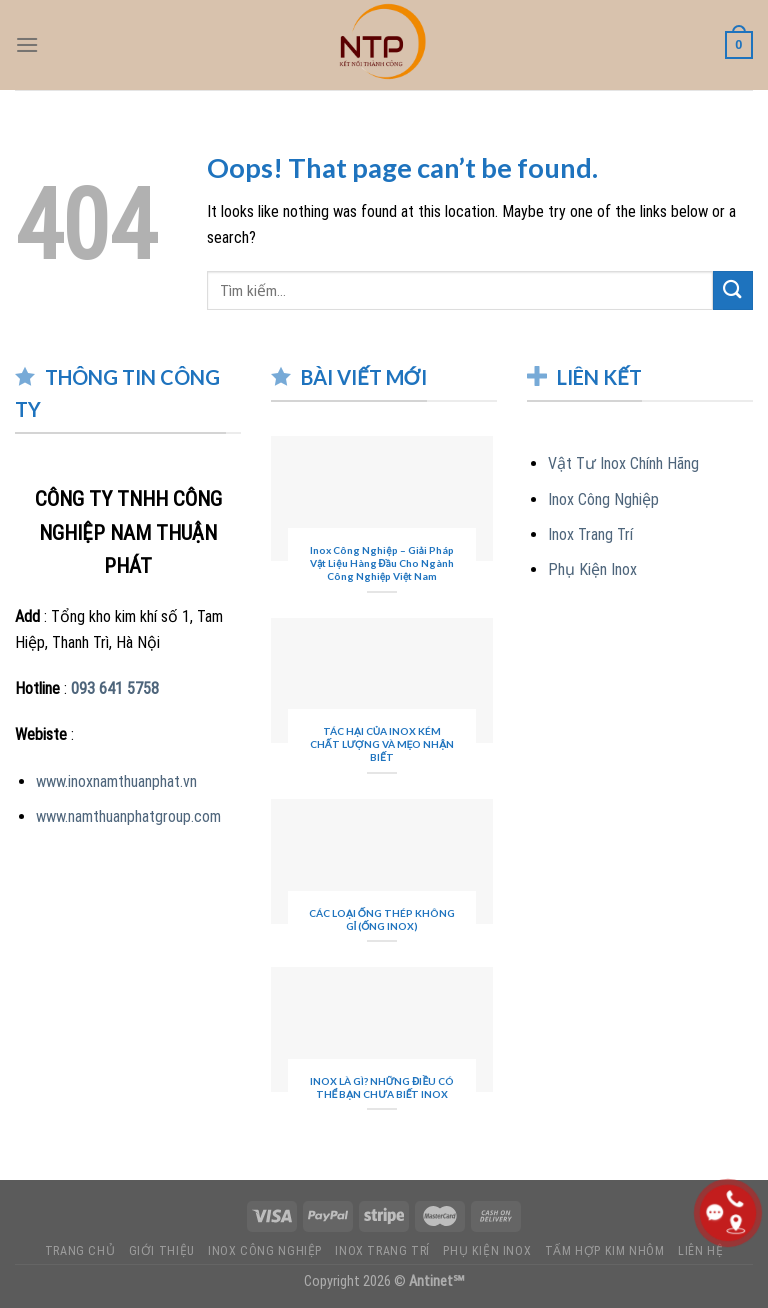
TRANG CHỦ (80, 1251)
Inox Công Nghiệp (603, 499)
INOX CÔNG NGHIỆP (265, 1251)
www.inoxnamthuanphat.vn (116, 781)
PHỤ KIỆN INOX (487, 1251)
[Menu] (27, 44)
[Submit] (733, 290)
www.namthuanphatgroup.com (128, 816)
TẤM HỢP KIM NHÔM (605, 1251)
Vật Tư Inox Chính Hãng (623, 463)
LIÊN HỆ (700, 1251)
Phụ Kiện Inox (592, 569)
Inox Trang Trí (590, 534)
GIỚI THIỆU (162, 1251)
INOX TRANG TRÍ (382, 1251)
